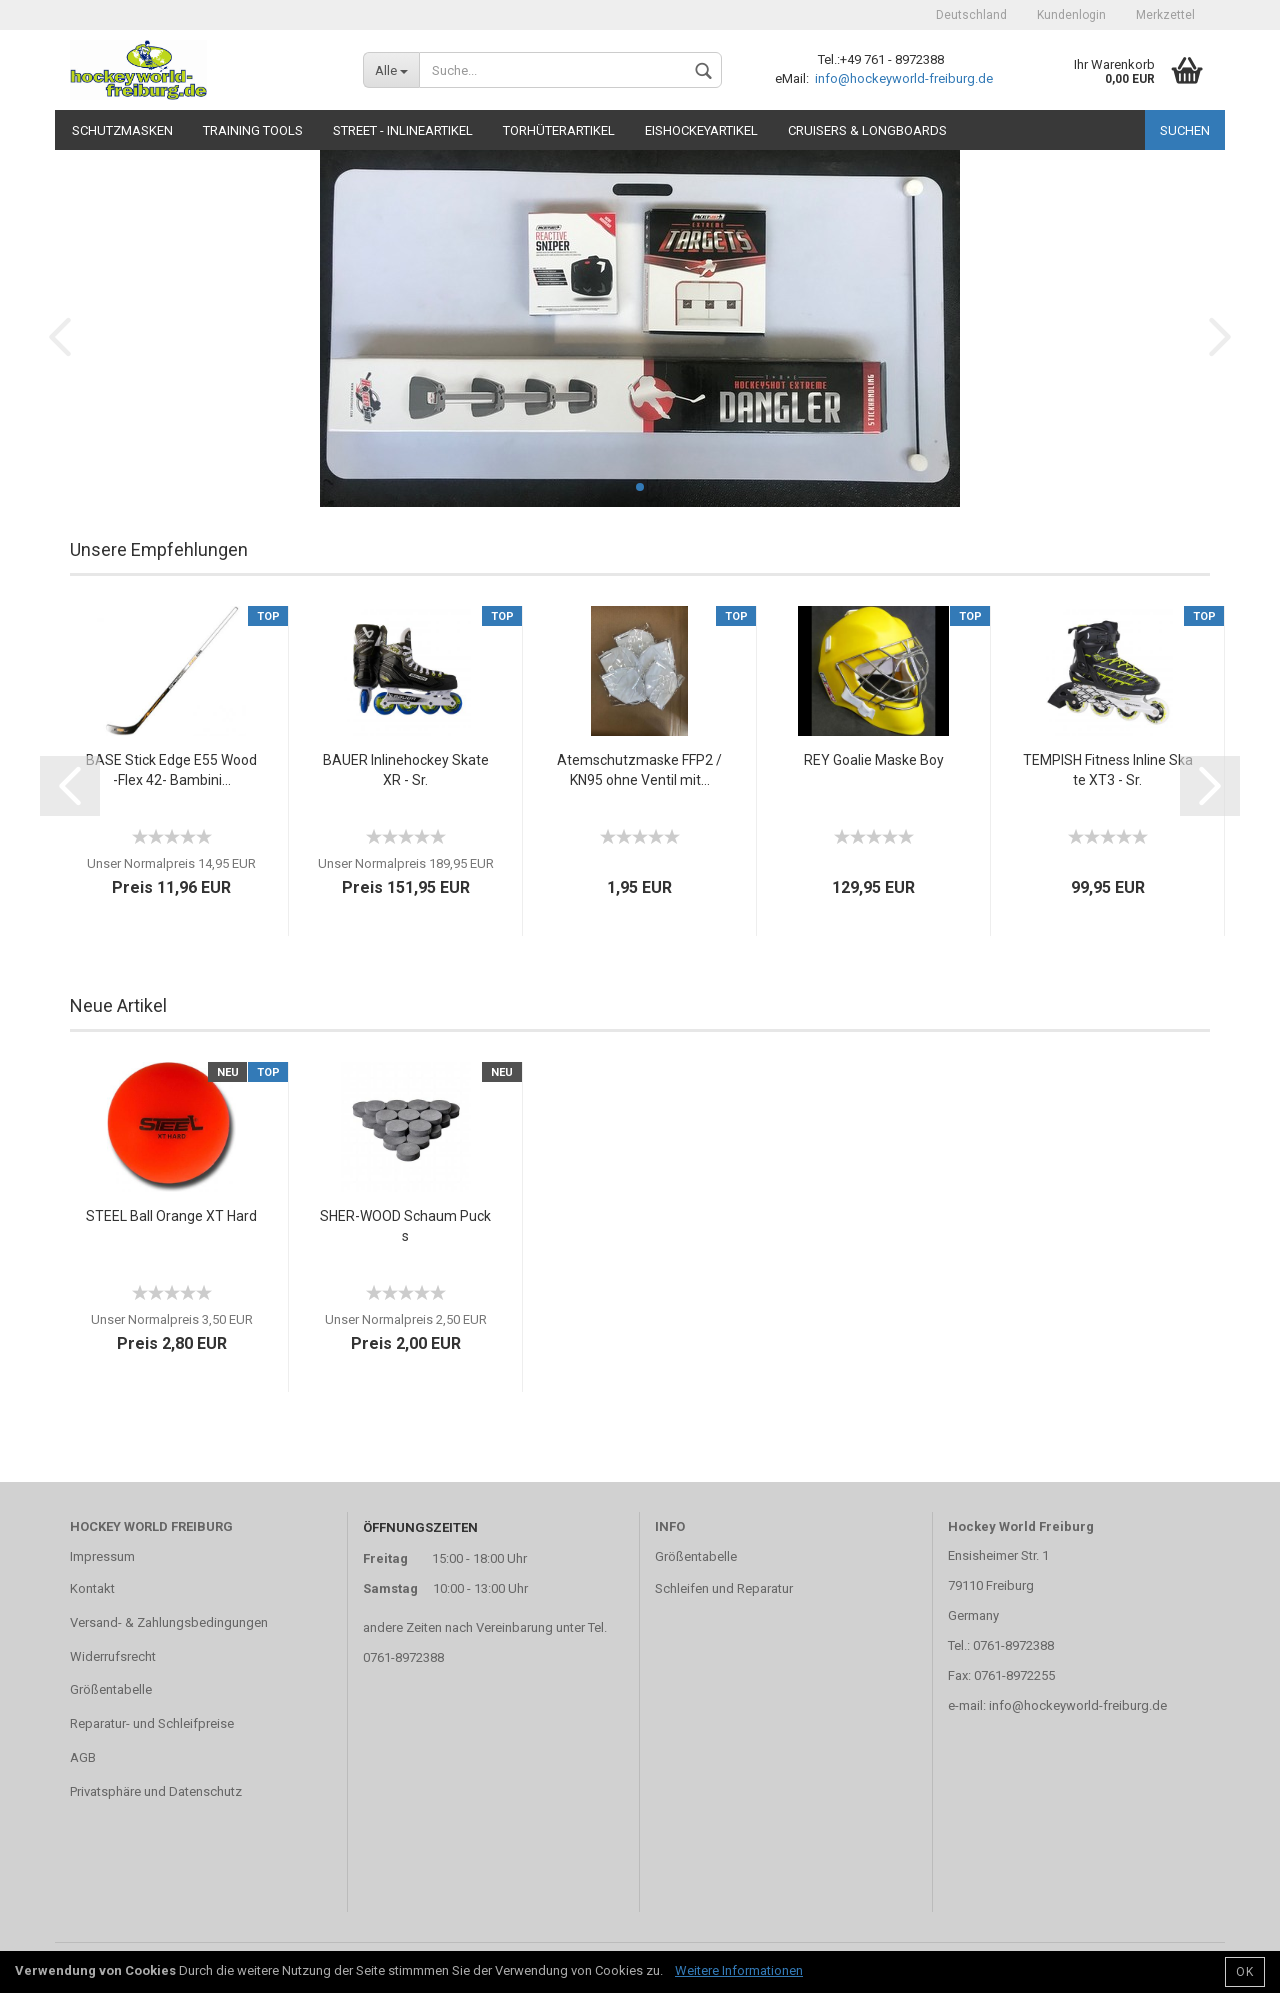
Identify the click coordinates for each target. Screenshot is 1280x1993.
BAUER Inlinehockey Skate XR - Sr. (406, 770)
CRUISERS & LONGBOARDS (867, 130)
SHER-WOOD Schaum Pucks (405, 1226)
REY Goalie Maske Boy (874, 760)
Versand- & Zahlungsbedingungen (169, 1622)
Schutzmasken (122, 130)
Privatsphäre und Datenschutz (156, 1791)
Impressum (102, 1556)
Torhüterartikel (559, 130)
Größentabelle (111, 1689)
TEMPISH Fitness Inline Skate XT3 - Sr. (1108, 770)
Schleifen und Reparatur (724, 1588)
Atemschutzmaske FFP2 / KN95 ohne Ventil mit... (639, 770)
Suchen (1185, 130)
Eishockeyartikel (701, 130)
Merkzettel (1165, 15)
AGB (83, 1757)
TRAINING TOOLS (253, 130)
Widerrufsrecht (113, 1656)
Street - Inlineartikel (403, 130)
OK (1245, 1972)
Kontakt (92, 1588)
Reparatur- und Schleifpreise (152, 1723)
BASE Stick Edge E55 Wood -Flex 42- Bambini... (171, 770)
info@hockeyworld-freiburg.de (902, 78)
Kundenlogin (1071, 15)
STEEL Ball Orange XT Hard (171, 1216)
